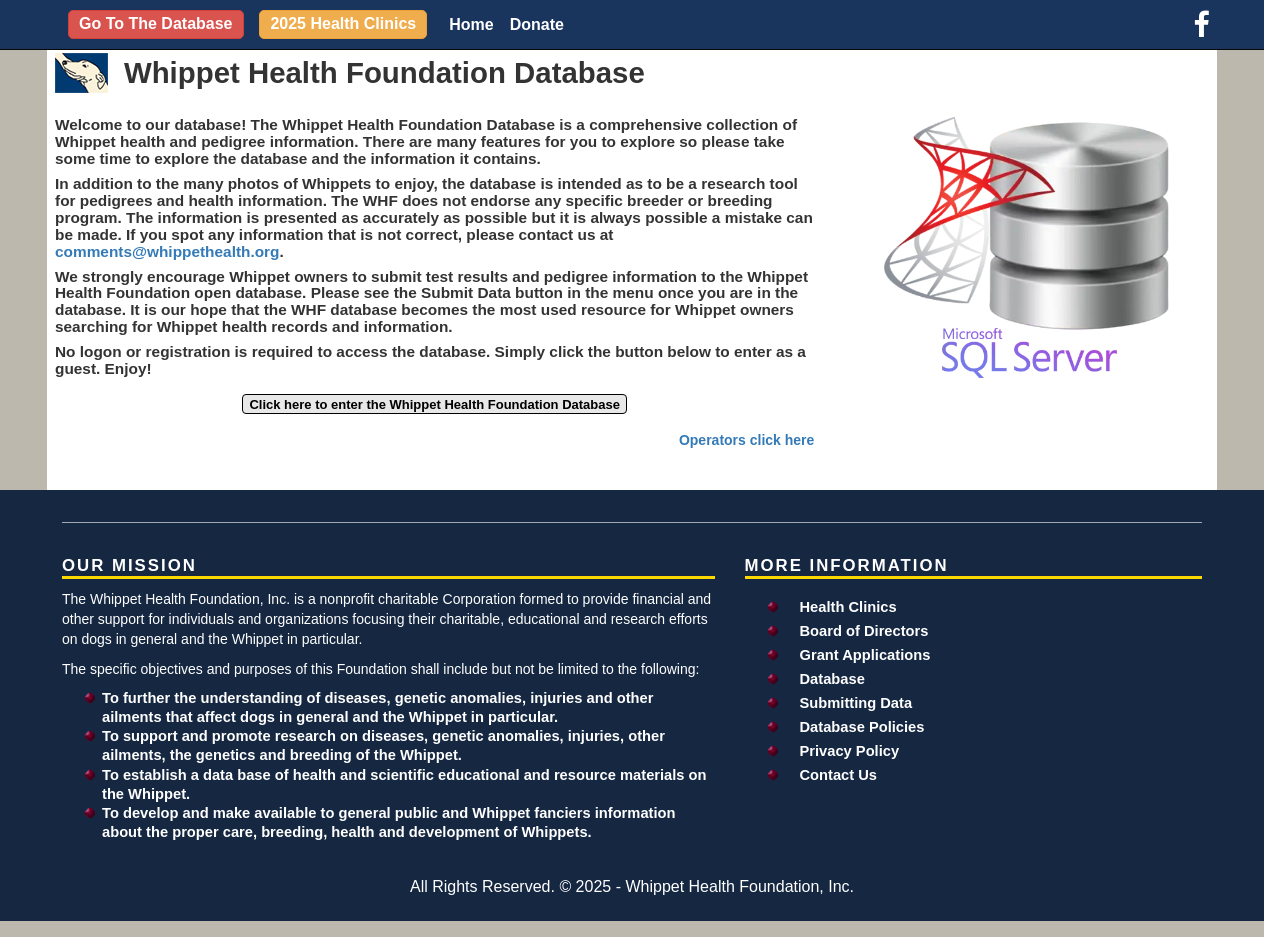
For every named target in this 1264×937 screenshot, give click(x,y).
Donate (537, 24)
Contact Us (839, 775)
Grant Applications (865, 655)
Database (832, 679)
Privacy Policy (850, 751)
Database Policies (862, 727)
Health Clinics (848, 607)
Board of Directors (864, 631)
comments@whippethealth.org (167, 251)
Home (471, 24)
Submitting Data (856, 703)
